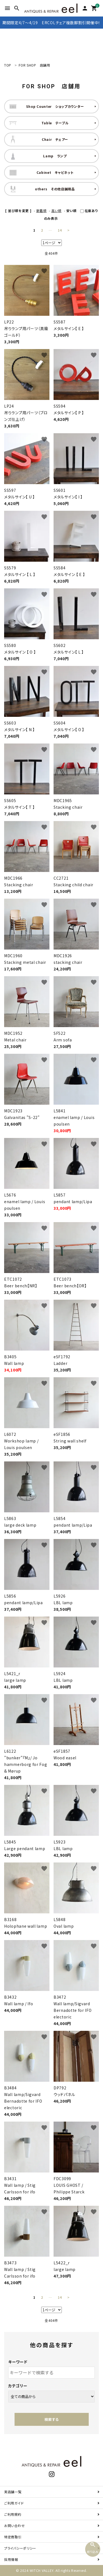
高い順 (56, 210)
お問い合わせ (14, 2525)
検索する (51, 2419)
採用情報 (11, 2559)
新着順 (41, 210)
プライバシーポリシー (20, 2548)
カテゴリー (17, 2385)
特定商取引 (13, 2536)
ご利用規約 (12, 2514)
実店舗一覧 (13, 2491)
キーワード (17, 2361)
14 (60, 230)
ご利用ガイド (14, 2503)
